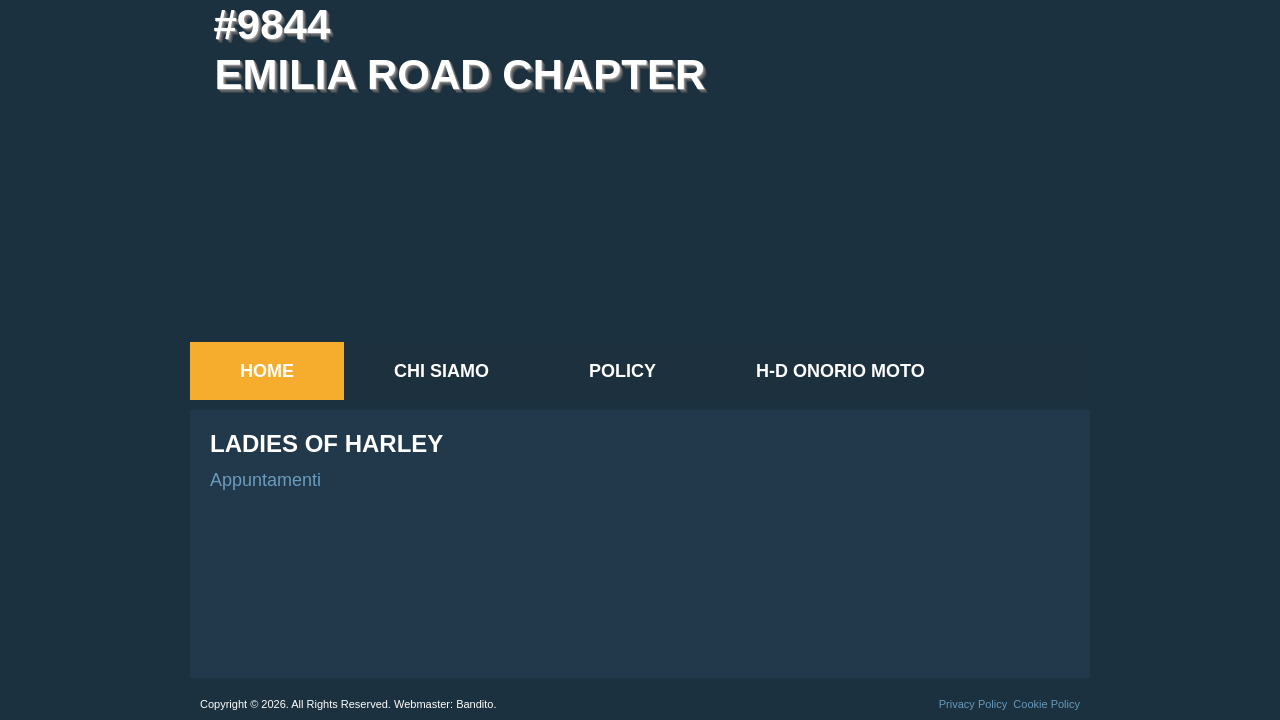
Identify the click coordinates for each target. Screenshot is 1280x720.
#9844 (271, 24)
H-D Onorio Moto (840, 371)
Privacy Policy (973, 704)
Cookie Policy (1046, 704)
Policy (622, 371)
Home (267, 371)
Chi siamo (441, 371)
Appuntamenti (265, 480)
